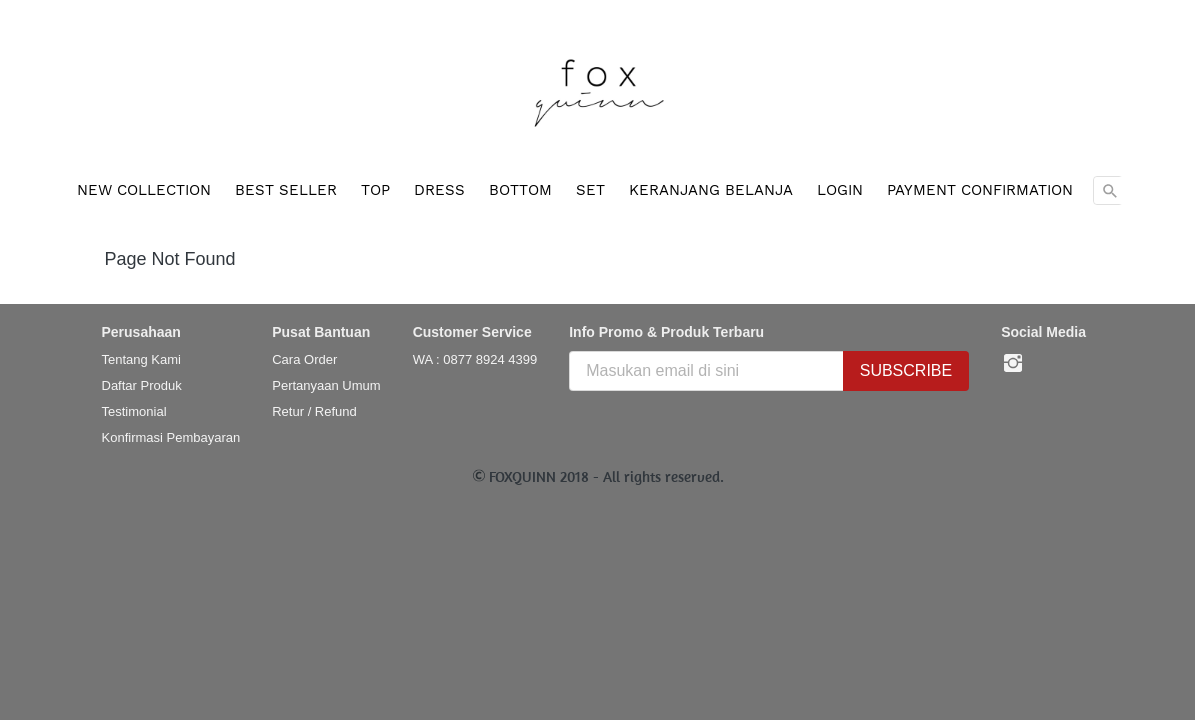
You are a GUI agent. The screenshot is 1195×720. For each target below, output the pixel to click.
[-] (1013, 364)
